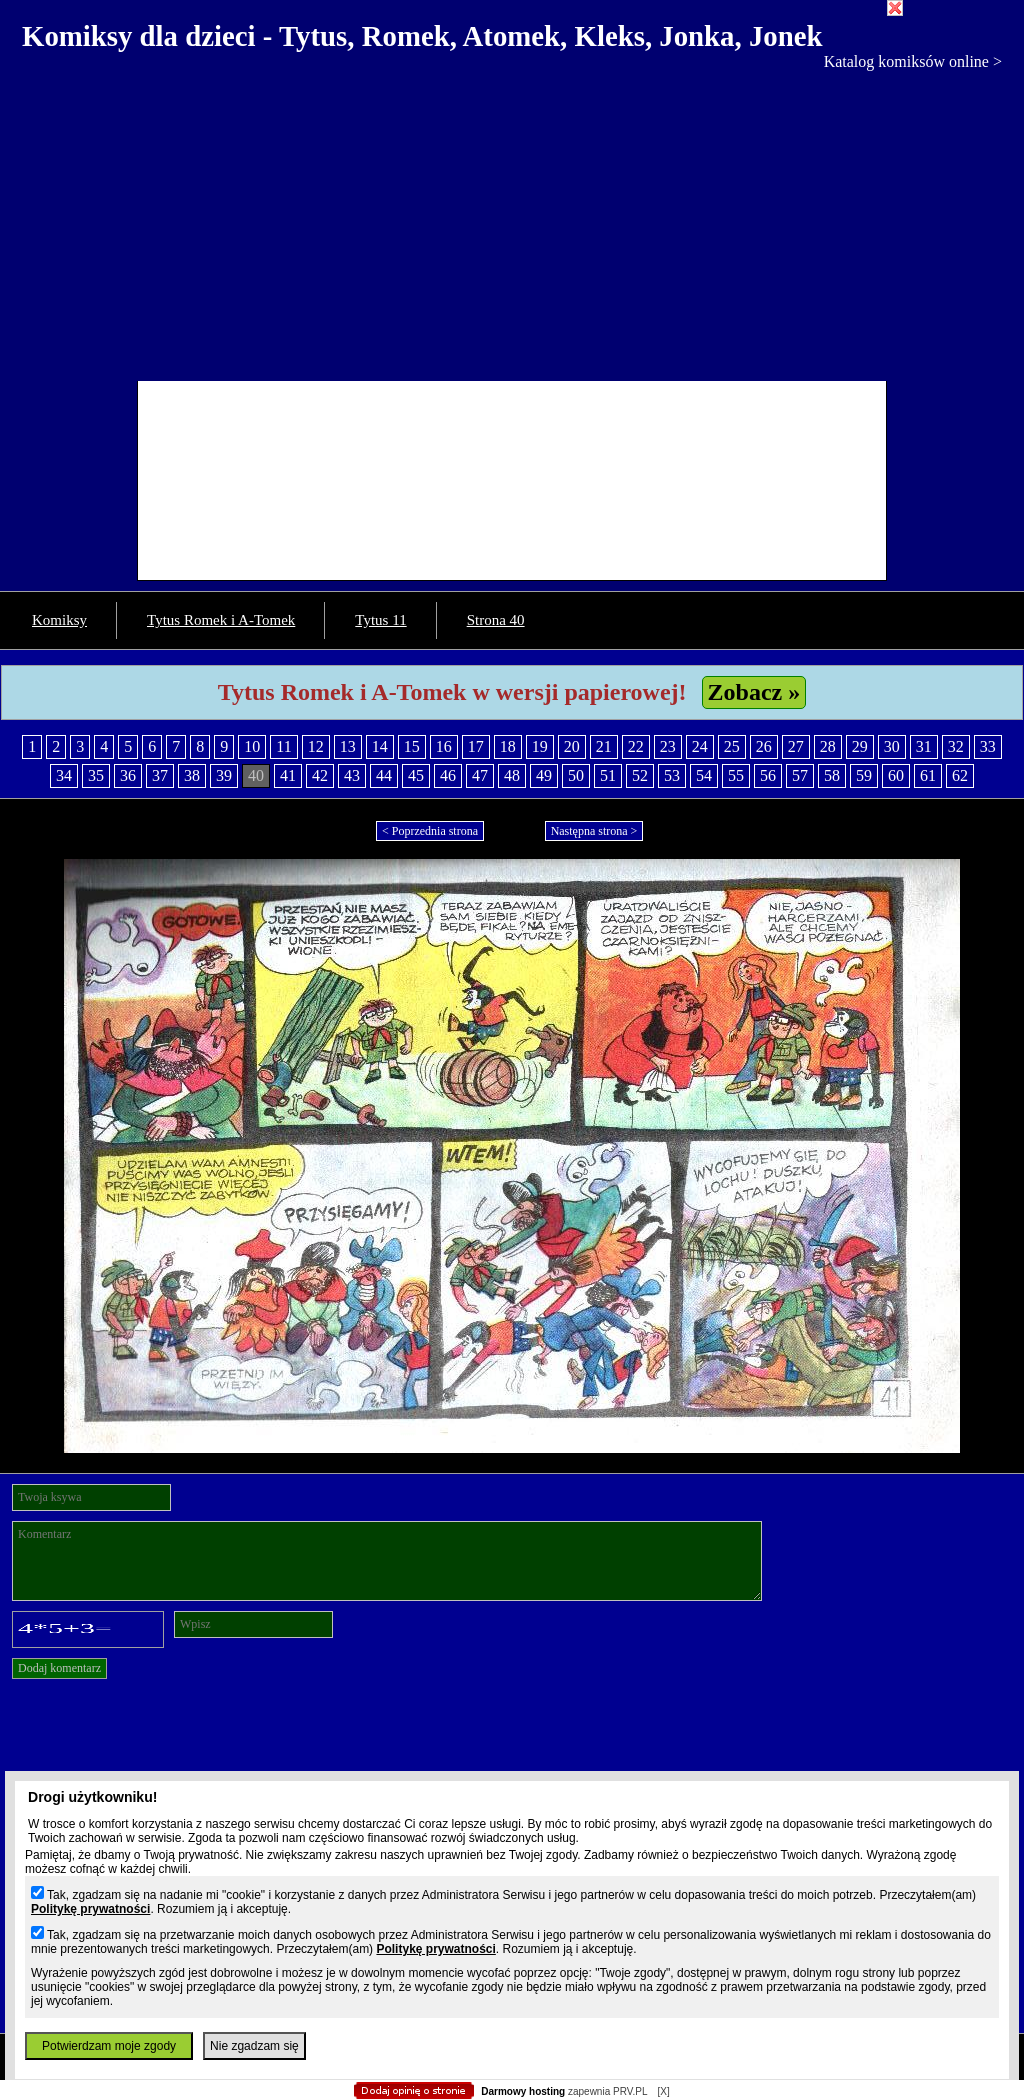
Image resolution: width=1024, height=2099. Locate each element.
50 (576, 775)
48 (512, 775)
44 (384, 775)
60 (896, 775)
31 (924, 746)
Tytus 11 (380, 620)
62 (960, 775)
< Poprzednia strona (430, 831)
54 (704, 775)
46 (448, 775)
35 (96, 775)
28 (828, 746)
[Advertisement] (512, 221)
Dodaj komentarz (59, 1668)
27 (796, 746)
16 (444, 746)
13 (348, 746)
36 (128, 775)
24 (700, 746)
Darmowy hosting (523, 2091)
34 (64, 775)
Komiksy (59, 620)
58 (832, 775)
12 (316, 746)
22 (636, 746)
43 (352, 775)
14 (380, 746)
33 (988, 746)
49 (544, 775)
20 (572, 746)
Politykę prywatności (90, 1909)
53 (672, 775)
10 (252, 746)
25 (732, 746)
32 (956, 746)
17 (476, 746)
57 (800, 775)
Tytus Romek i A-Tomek (221, 620)
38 (192, 775)
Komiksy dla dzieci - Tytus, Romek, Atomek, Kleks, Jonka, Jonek (422, 36)
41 (288, 775)
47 (480, 775)
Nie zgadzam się (254, 2046)
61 (928, 775)
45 (416, 775)
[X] (663, 2091)
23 (668, 746)
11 (283, 746)
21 (604, 746)
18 (508, 746)
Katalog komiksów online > (913, 61)
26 (764, 746)
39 (224, 775)
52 (640, 775)
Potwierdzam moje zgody (109, 2046)
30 (892, 746)
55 (736, 775)
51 (608, 775)
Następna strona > (594, 831)
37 (160, 775)
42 (320, 775)
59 (864, 775)
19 (540, 746)
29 (860, 746)
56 (768, 775)
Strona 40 (496, 620)
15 (412, 746)
